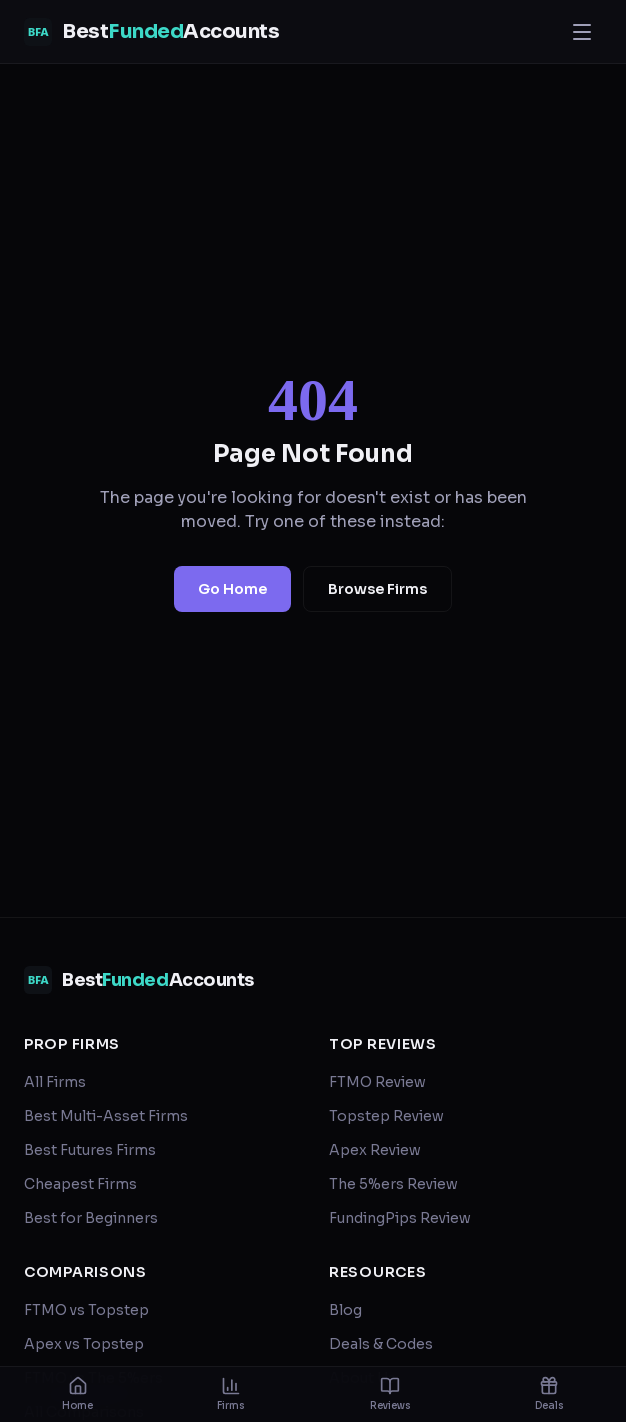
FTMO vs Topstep (86, 1310)
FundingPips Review (400, 1218)
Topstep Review (386, 1116)
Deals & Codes (381, 1344)
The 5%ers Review (393, 1184)
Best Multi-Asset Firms (106, 1116)
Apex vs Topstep (84, 1344)
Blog (345, 1310)
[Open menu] (582, 32)
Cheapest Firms (80, 1184)
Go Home (232, 589)
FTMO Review (377, 1082)
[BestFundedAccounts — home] (151, 32)
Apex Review (375, 1150)
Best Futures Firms (90, 1150)
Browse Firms (377, 589)
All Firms (55, 1082)
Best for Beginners (91, 1218)
